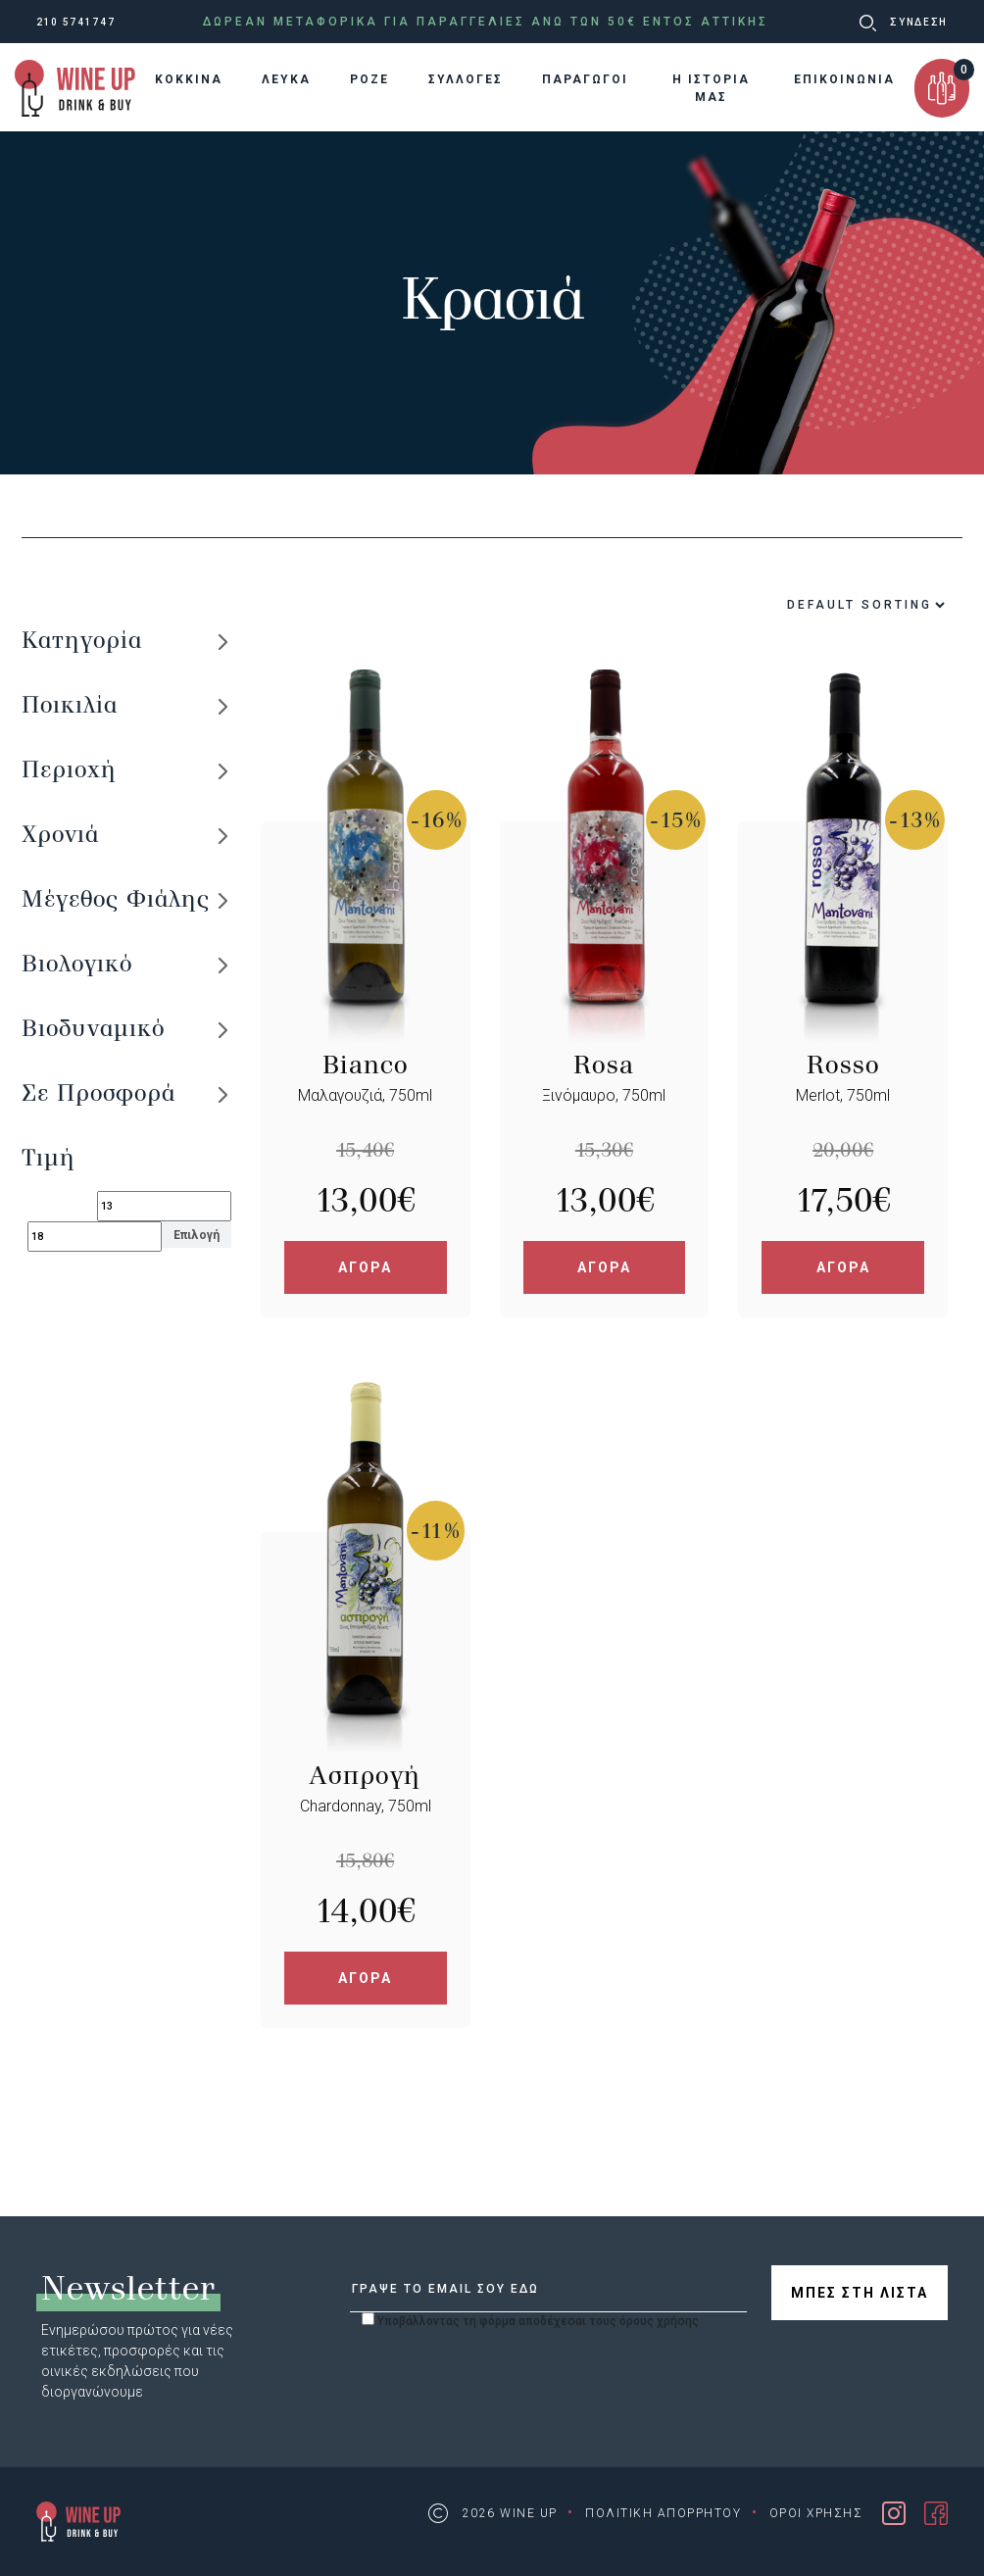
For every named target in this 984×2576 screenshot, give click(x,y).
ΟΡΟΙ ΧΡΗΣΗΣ (816, 2513)
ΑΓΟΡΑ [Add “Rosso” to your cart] (843, 1267)
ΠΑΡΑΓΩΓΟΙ (585, 79)
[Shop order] (818, 605)
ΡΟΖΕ (369, 79)
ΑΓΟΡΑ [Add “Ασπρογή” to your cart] (365, 1978)
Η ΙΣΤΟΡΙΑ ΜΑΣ (711, 88)
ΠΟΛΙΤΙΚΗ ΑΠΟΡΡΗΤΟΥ (663, 2513)
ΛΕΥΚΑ (286, 79)
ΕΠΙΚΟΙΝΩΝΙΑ (844, 79)
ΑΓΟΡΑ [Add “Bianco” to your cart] (365, 1267)
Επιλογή (196, 1235)
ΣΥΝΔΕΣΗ (919, 22)
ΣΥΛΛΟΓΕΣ (465, 79)
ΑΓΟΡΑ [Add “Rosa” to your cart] (604, 1267)
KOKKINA (188, 79)
